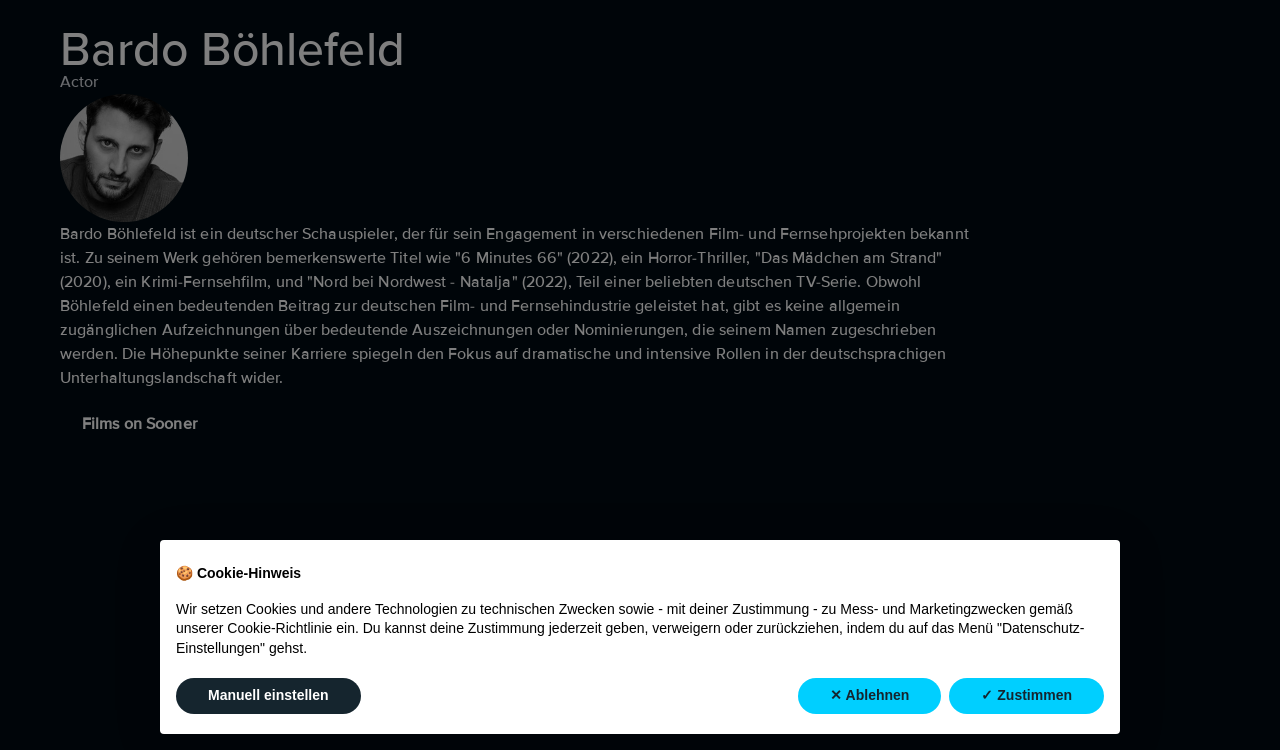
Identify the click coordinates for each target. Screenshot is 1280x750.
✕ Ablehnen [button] (869, 695)
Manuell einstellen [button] (268, 695)
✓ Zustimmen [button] (1026, 695)
